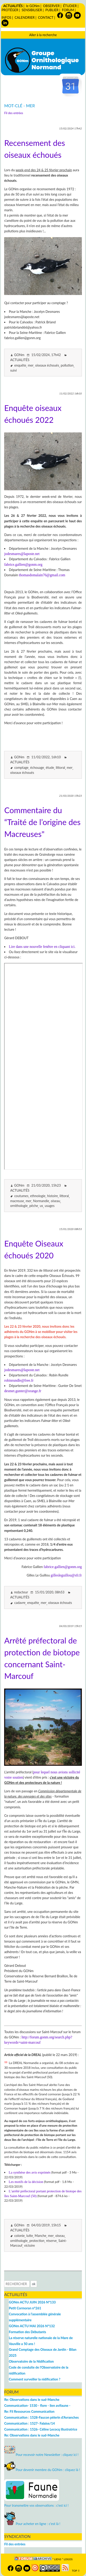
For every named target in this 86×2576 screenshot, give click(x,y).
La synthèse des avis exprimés (29, 2172)
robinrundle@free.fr (18, 1380)
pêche (33, 1206)
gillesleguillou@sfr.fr (66, 1575)
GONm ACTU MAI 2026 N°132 (32, 2326)
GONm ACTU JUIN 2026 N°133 (32, 2302)
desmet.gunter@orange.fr (22, 1391)
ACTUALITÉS (13, 6)
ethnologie (37, 1196)
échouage (37, 767)
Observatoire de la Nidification (31, 2361)
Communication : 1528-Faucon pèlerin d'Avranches (41, 2417)
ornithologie (19, 1206)
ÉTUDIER (70, 6)
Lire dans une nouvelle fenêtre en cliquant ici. (42, 947)
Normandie (41, 1201)
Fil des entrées (13, 113)
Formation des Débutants (27, 2332)
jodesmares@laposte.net (21, 554)
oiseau (55, 1201)
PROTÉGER (10, 10)
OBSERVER (51, 6)
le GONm (32, 6)
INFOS (6, 17)
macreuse (17, 1201)
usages (50, 1206)
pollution (67, 365)
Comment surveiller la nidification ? (34, 2379)
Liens (57, 2559)
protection (36, 2241)
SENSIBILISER (32, 10)
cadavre (19, 1603)
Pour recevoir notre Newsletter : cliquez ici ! (41, 2455)
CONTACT (45, 17)
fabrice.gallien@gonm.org (23, 564)
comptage (21, 767)
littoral (60, 767)
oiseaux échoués (47, 365)
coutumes (21, 1196)
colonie (19, 2236)
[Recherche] (17, 2284)
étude (50, 767)
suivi (13, 370)
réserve (51, 2241)
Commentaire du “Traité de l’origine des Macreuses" (42, 822)
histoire (52, 1196)
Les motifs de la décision (26, 2182)
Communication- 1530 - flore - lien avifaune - (37, 2405)
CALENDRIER (25, 17)
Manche (40, 2236)
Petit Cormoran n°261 (25, 2308)
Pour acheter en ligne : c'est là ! (32, 2524)
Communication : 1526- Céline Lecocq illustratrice (40, 2429)
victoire (29, 2245)
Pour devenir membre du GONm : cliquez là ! (42, 2470)
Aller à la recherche (43, 35)
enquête (20, 365)
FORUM (68, 10)
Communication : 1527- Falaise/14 (29, 2423)
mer (30, 365)
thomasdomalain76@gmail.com (42, 575)
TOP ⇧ (75, 2570)
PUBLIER (51, 10)
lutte (29, 2236)
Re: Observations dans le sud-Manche (31, 2400)
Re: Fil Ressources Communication (29, 2411)
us (41, 1206)
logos (68, 2559)
